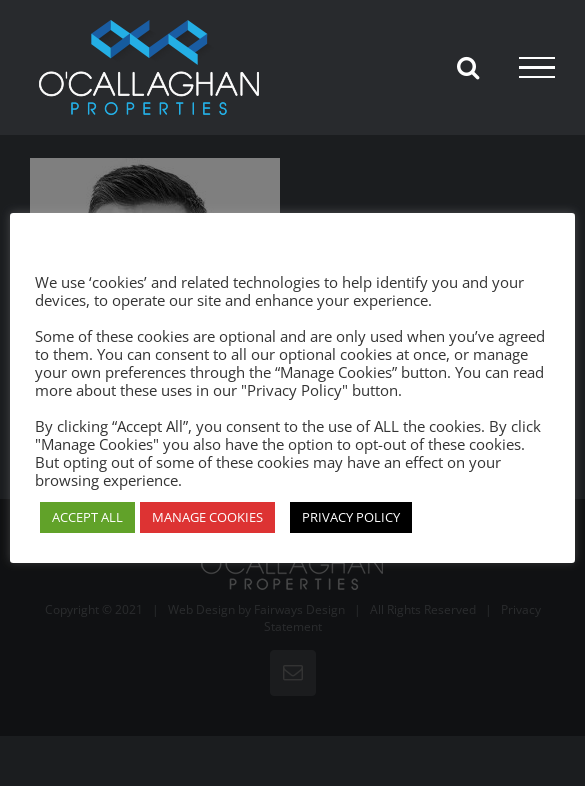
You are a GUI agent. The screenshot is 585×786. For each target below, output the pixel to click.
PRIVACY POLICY (351, 517)
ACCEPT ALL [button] (87, 517)
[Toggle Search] (468, 67)
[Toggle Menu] (537, 68)
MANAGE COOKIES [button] (207, 517)
